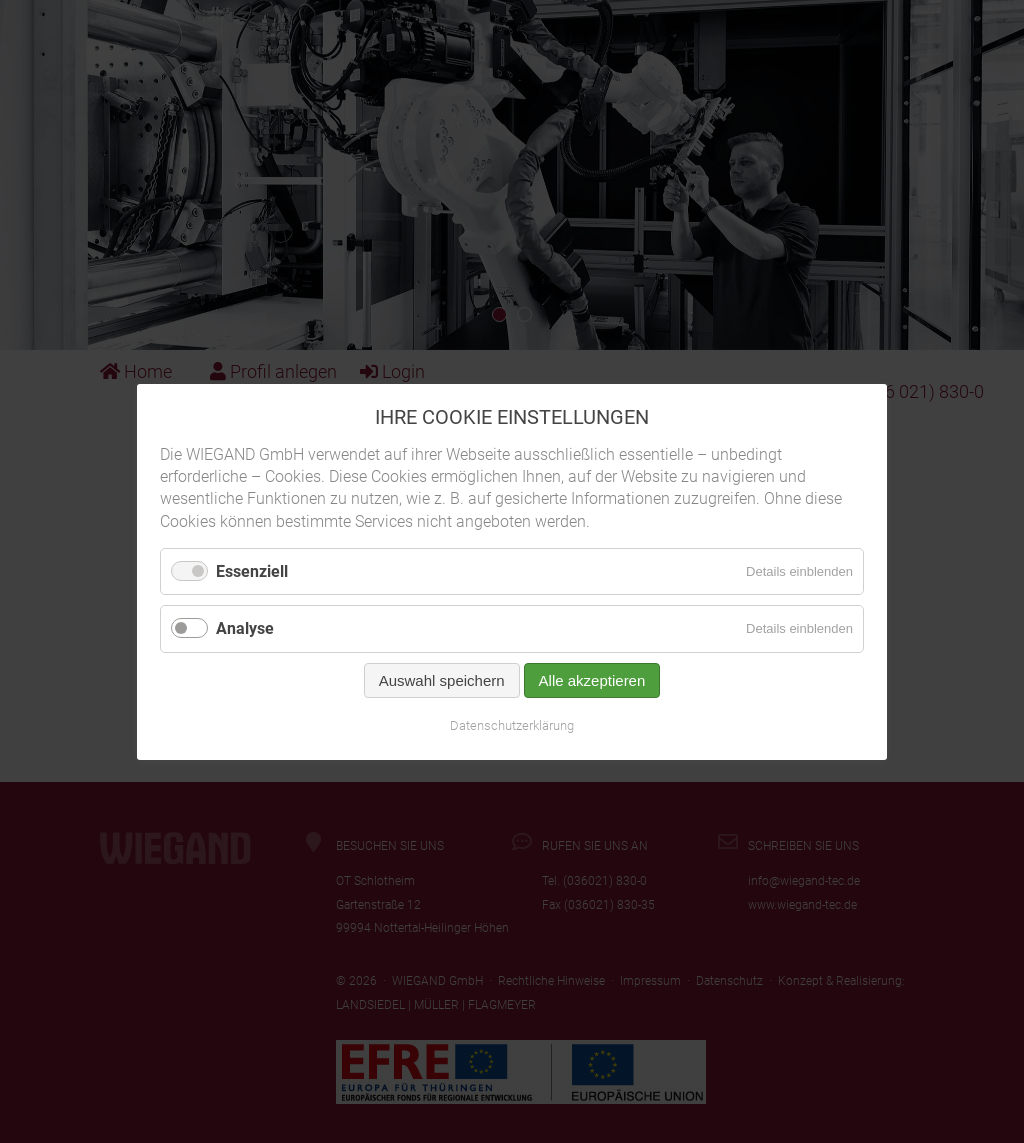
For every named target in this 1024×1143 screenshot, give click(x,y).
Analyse (245, 628)
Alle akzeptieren (592, 679)
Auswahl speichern (442, 679)
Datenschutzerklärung (512, 724)
